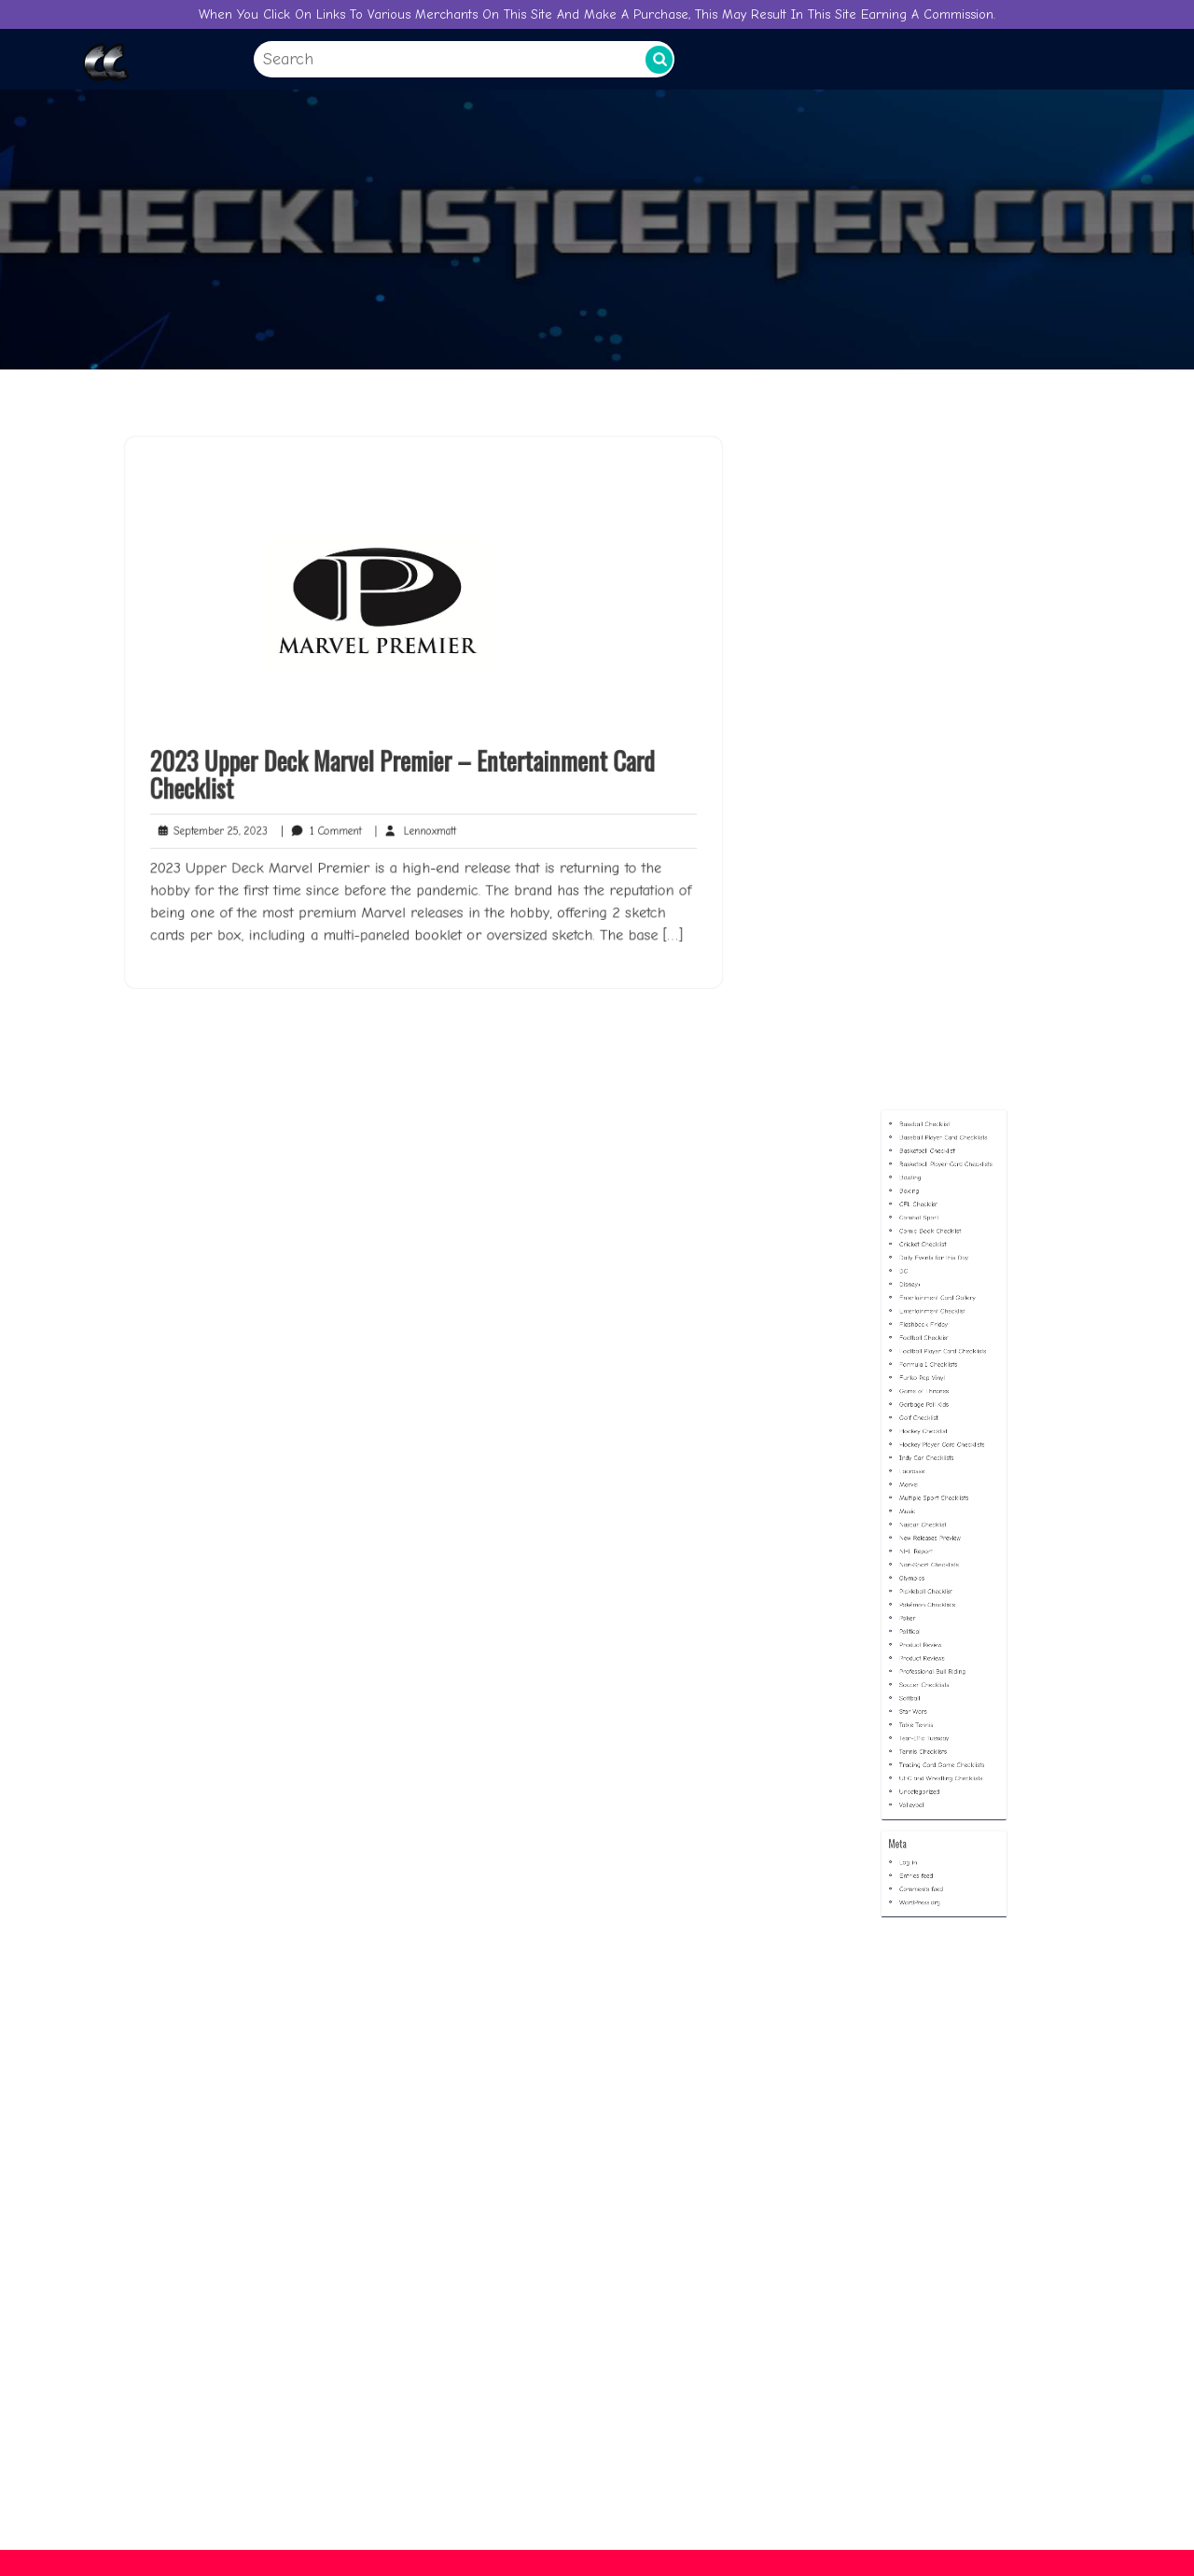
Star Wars (926, 1696)
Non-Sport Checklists (935, 1610)
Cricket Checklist (931, 1424)
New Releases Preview (935, 1596)
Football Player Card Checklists (943, 1486)
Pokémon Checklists (934, 1634)
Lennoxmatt (416, 817)
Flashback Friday (932, 1471)
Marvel (923, 1564)
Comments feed (930, 1800)
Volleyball (925, 1750)
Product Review (930, 1657)
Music (922, 1580)
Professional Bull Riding (937, 1673)
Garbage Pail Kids (932, 1517)
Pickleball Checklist (933, 1626)
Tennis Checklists (932, 1720)
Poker (922, 1642)
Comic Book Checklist (936, 1416)
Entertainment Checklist (937, 1463)
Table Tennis (927, 1704)
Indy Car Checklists (934, 1549)
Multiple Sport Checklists (938, 1572)
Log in (923, 1784)
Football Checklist (932, 1479)
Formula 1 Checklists (934, 1494)
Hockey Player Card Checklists (942, 1541)
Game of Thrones (932, 1510)
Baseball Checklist (933, 1354)
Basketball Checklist (934, 1370)
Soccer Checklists (932, 1680)
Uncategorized (929, 1743)
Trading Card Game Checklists (942, 1727)
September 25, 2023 (234, 817)
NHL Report (927, 1603)
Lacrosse (925, 1556)
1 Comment (333, 817)
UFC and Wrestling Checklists (942, 1736)
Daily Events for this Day (938, 1432)
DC (920, 1440)
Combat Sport (929, 1408)
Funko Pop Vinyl (931, 1502)
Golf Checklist (929, 1526)
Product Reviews (931, 1666)
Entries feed (927, 1792)
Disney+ (924, 1447)
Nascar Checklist (931, 1587)
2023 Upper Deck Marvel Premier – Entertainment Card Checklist (405, 766)
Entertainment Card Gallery (940, 1456)
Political (924, 1650)
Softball (924, 1689)
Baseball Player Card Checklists (943, 1361)
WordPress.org (930, 1807)
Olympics (925, 1619)
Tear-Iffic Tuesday (932, 1712)
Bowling (924, 1385)
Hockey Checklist (932, 1533)
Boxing (923, 1393)
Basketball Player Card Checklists (945, 1377)
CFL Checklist (929, 1401)
